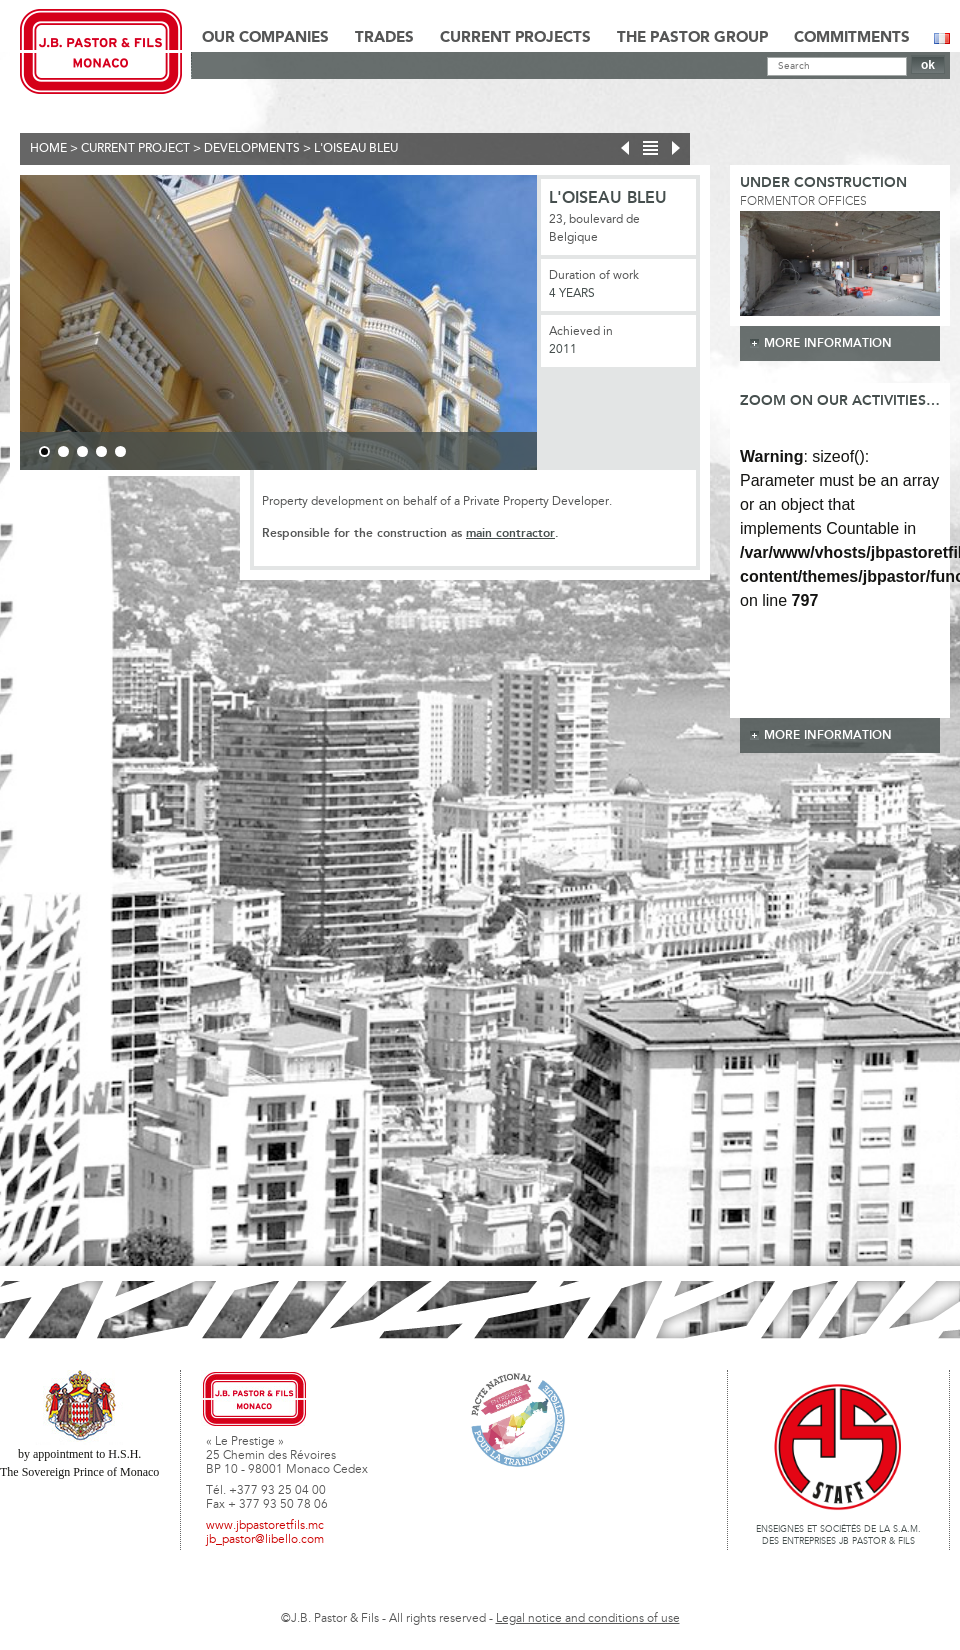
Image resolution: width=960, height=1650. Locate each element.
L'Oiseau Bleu (356, 149)
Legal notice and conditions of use (588, 1619)
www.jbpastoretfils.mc (265, 1526)
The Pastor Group (692, 38)
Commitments (852, 38)
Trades (384, 38)
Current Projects (515, 38)
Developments (252, 149)
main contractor (510, 533)
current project (135, 149)
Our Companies (265, 38)
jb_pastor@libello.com (265, 1540)
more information (828, 343)
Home (48, 149)
